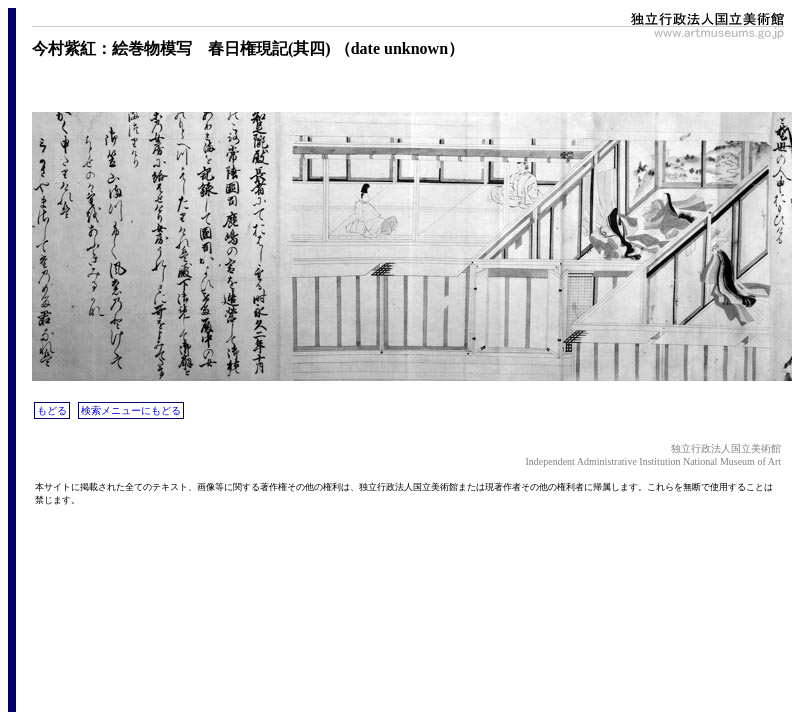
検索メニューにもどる (131, 410)
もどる (52, 410)
